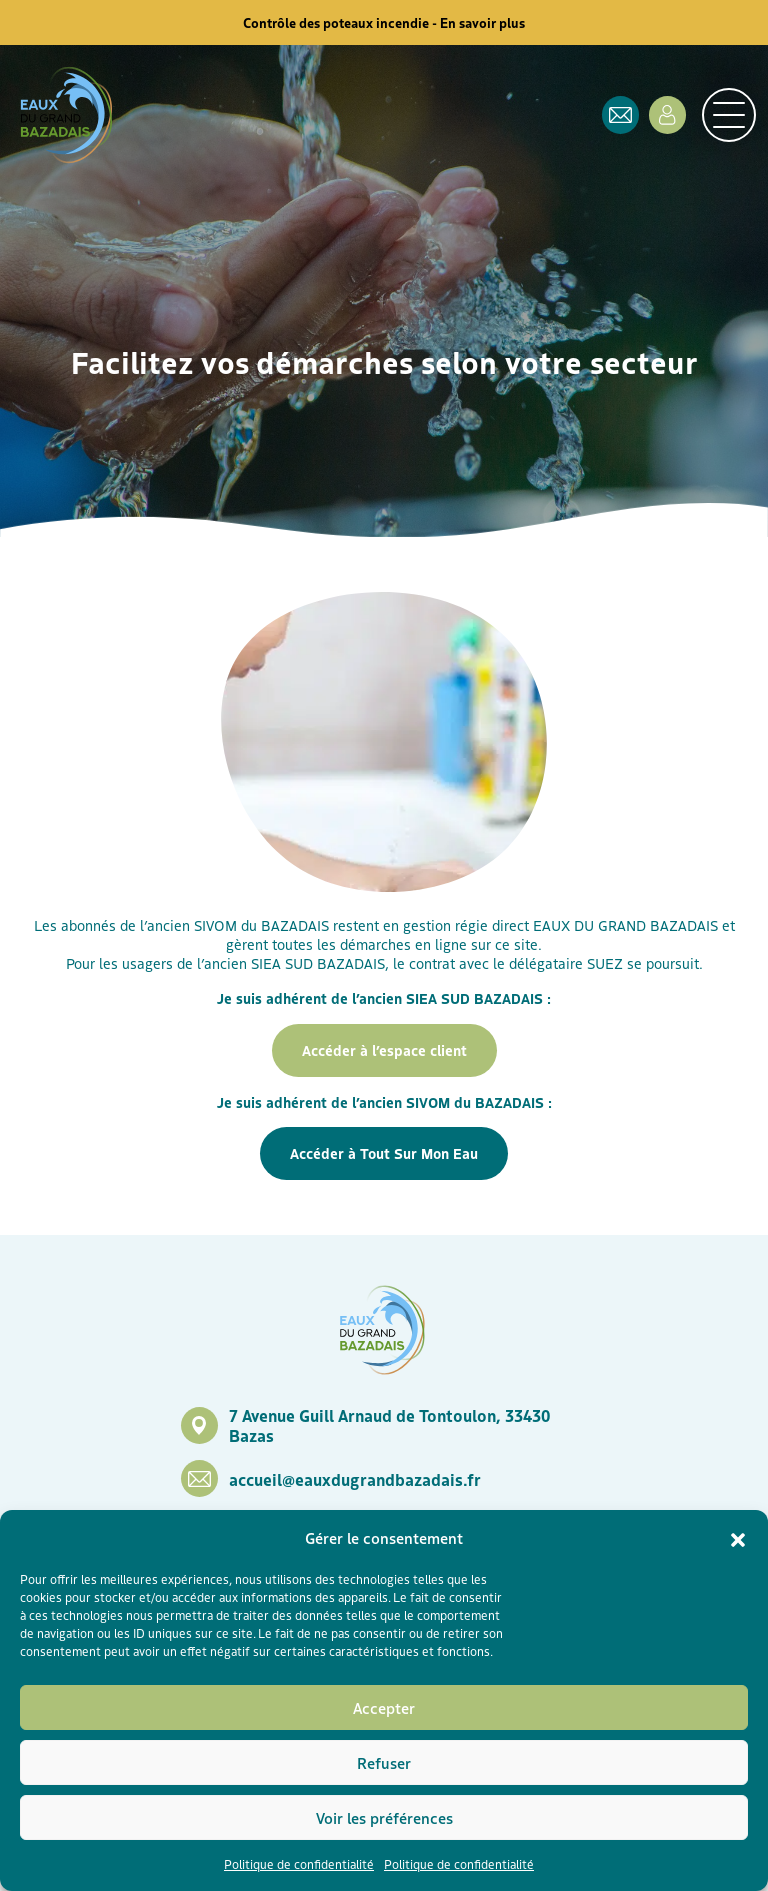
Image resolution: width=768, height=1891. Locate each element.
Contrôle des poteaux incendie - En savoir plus (384, 22)
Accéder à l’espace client (384, 1050)
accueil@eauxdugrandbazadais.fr (355, 1479)
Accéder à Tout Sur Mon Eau (384, 1153)
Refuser (384, 1762)
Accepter (384, 1707)
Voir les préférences (384, 1817)
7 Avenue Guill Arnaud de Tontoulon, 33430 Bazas (389, 1425)
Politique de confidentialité (299, 1863)
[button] (738, 1538)
